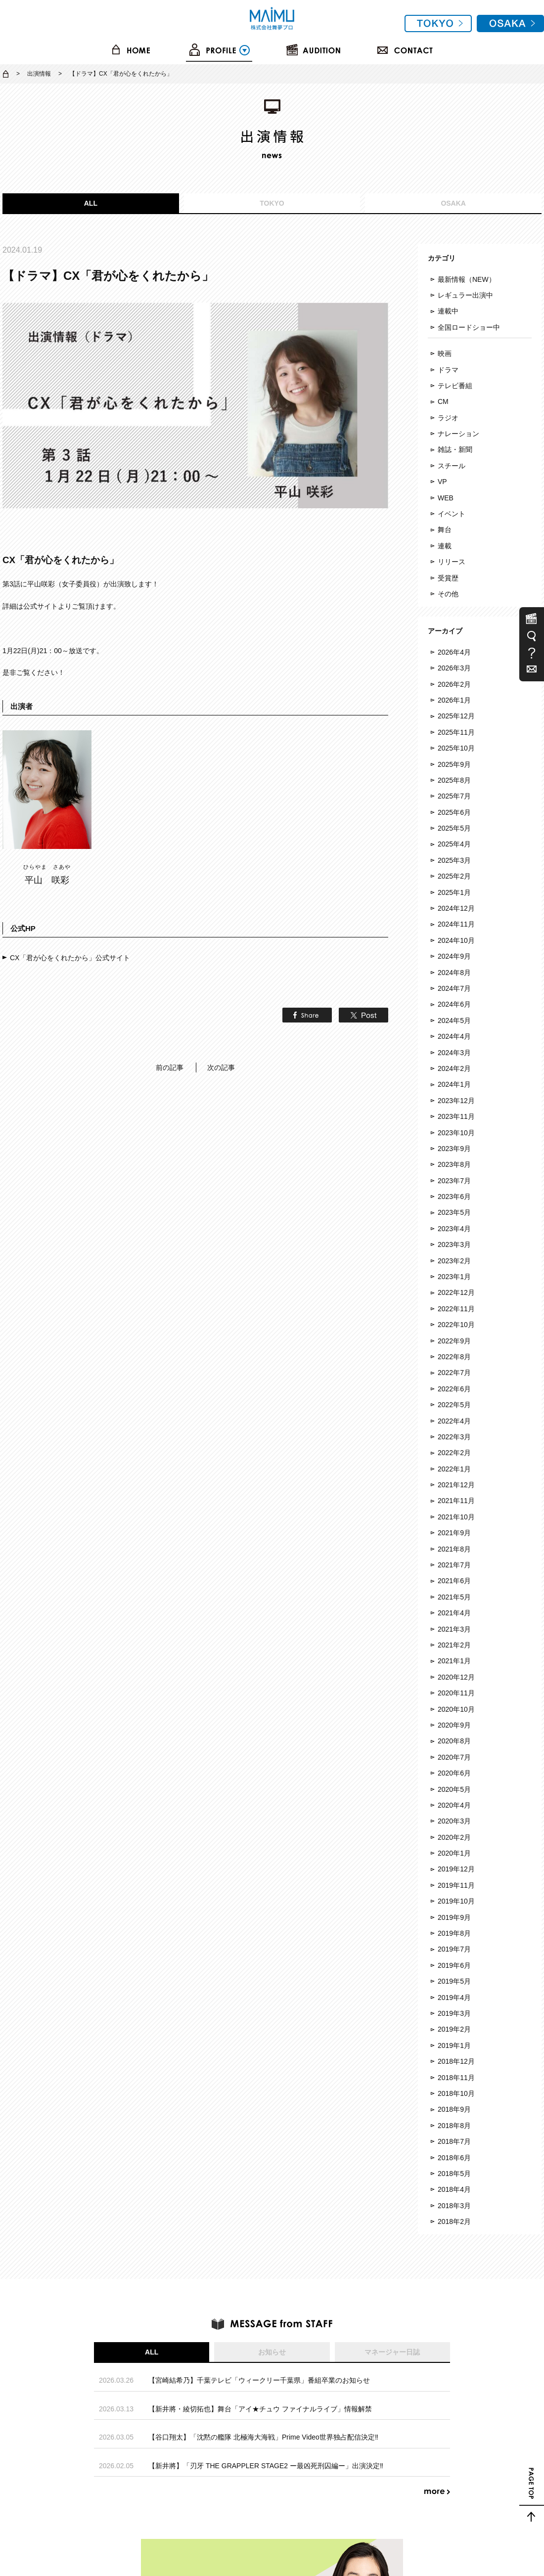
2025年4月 (454, 844)
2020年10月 (456, 1709)
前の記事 (169, 1067)
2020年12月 (456, 1677)
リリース (451, 562)
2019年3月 (454, 2013)
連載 (445, 546)
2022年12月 (456, 1292)
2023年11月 (456, 1116)
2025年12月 (456, 716)
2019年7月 (454, 1949)
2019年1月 (454, 2045)
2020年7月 (454, 1757)
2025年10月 (456, 748)
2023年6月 (454, 1196)
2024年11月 (456, 924)
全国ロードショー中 (469, 327)
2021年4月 (454, 1613)
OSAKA (453, 203)
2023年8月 (454, 1164)
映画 (445, 353)
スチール (451, 466)
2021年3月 (454, 1629)
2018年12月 (456, 2061)
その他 (448, 594)
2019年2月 (454, 2029)
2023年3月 (454, 1244)
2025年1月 (454, 892)
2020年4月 (454, 1805)
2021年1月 (454, 1661)
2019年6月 (454, 1965)
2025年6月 (454, 812)
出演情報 (39, 73)
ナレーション (458, 434)
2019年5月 (454, 1981)
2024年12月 (456, 908)
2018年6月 (454, 2158)
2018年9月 (454, 2109)
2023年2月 (454, 1261)
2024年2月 (454, 1068)
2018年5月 (454, 2173)
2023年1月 (454, 1277)
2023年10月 (456, 1133)
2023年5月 (454, 1212)
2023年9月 (454, 1149)
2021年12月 (456, 1485)
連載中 (448, 311)
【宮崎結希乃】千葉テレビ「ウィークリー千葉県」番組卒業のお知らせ (259, 2380)
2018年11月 (456, 2078)
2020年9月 (454, 1725)
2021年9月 (454, 1533)
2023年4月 (454, 1229)
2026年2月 (454, 684)
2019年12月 (456, 1869)
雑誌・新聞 (455, 449)
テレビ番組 (455, 386)
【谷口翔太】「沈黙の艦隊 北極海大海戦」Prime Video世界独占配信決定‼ (263, 2437)
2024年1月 (454, 1084)
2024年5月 (454, 1020)
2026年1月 (454, 700)
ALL (90, 203)
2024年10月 (456, 940)
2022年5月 (454, 1405)
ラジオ (448, 418)
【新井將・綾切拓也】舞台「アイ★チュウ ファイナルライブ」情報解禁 (260, 2409)
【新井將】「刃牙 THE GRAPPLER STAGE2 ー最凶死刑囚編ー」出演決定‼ (265, 2466)
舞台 (445, 529)
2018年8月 (454, 2126)
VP (442, 482)
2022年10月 (456, 1325)
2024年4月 (454, 1036)
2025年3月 (454, 860)
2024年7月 (454, 988)
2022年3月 (454, 1437)
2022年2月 (454, 1453)
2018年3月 (454, 2206)
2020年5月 (454, 1789)
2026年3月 (454, 668)
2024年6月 (454, 1004)
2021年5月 (454, 1597)
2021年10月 (456, 1517)
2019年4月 (454, 1997)
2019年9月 (454, 1917)
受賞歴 (448, 578)
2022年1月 (454, 1469)
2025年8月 (454, 780)
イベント (451, 514)
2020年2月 (454, 1837)
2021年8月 (454, 1549)
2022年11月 (456, 1309)
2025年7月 (454, 796)
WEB (445, 498)
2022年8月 (454, 1357)
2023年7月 (454, 1181)
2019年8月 (454, 1933)
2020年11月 (456, 1693)
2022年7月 (454, 1373)
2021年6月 (454, 1581)
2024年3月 (454, 1053)
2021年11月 (456, 1501)
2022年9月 (454, 1341)
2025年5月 (454, 828)
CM (443, 401)
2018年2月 (454, 2221)
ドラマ (448, 370)
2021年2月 (454, 1645)
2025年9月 (454, 764)
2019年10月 (456, 1901)
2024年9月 (454, 956)
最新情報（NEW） (467, 279)
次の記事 (221, 1067)
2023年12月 (456, 1101)
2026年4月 (454, 652)
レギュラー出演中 (465, 295)
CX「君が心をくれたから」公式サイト (70, 958)
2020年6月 (454, 1773)
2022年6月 (454, 1389)
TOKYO (272, 203)
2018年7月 (454, 2141)
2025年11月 (456, 732)
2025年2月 (454, 876)
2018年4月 (454, 2189)
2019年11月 (456, 1885)
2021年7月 (454, 1565)
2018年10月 (456, 2093)
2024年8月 (454, 973)
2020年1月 (454, 1853)
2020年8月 (454, 1741)
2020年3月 (454, 1821)
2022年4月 (454, 1421)
